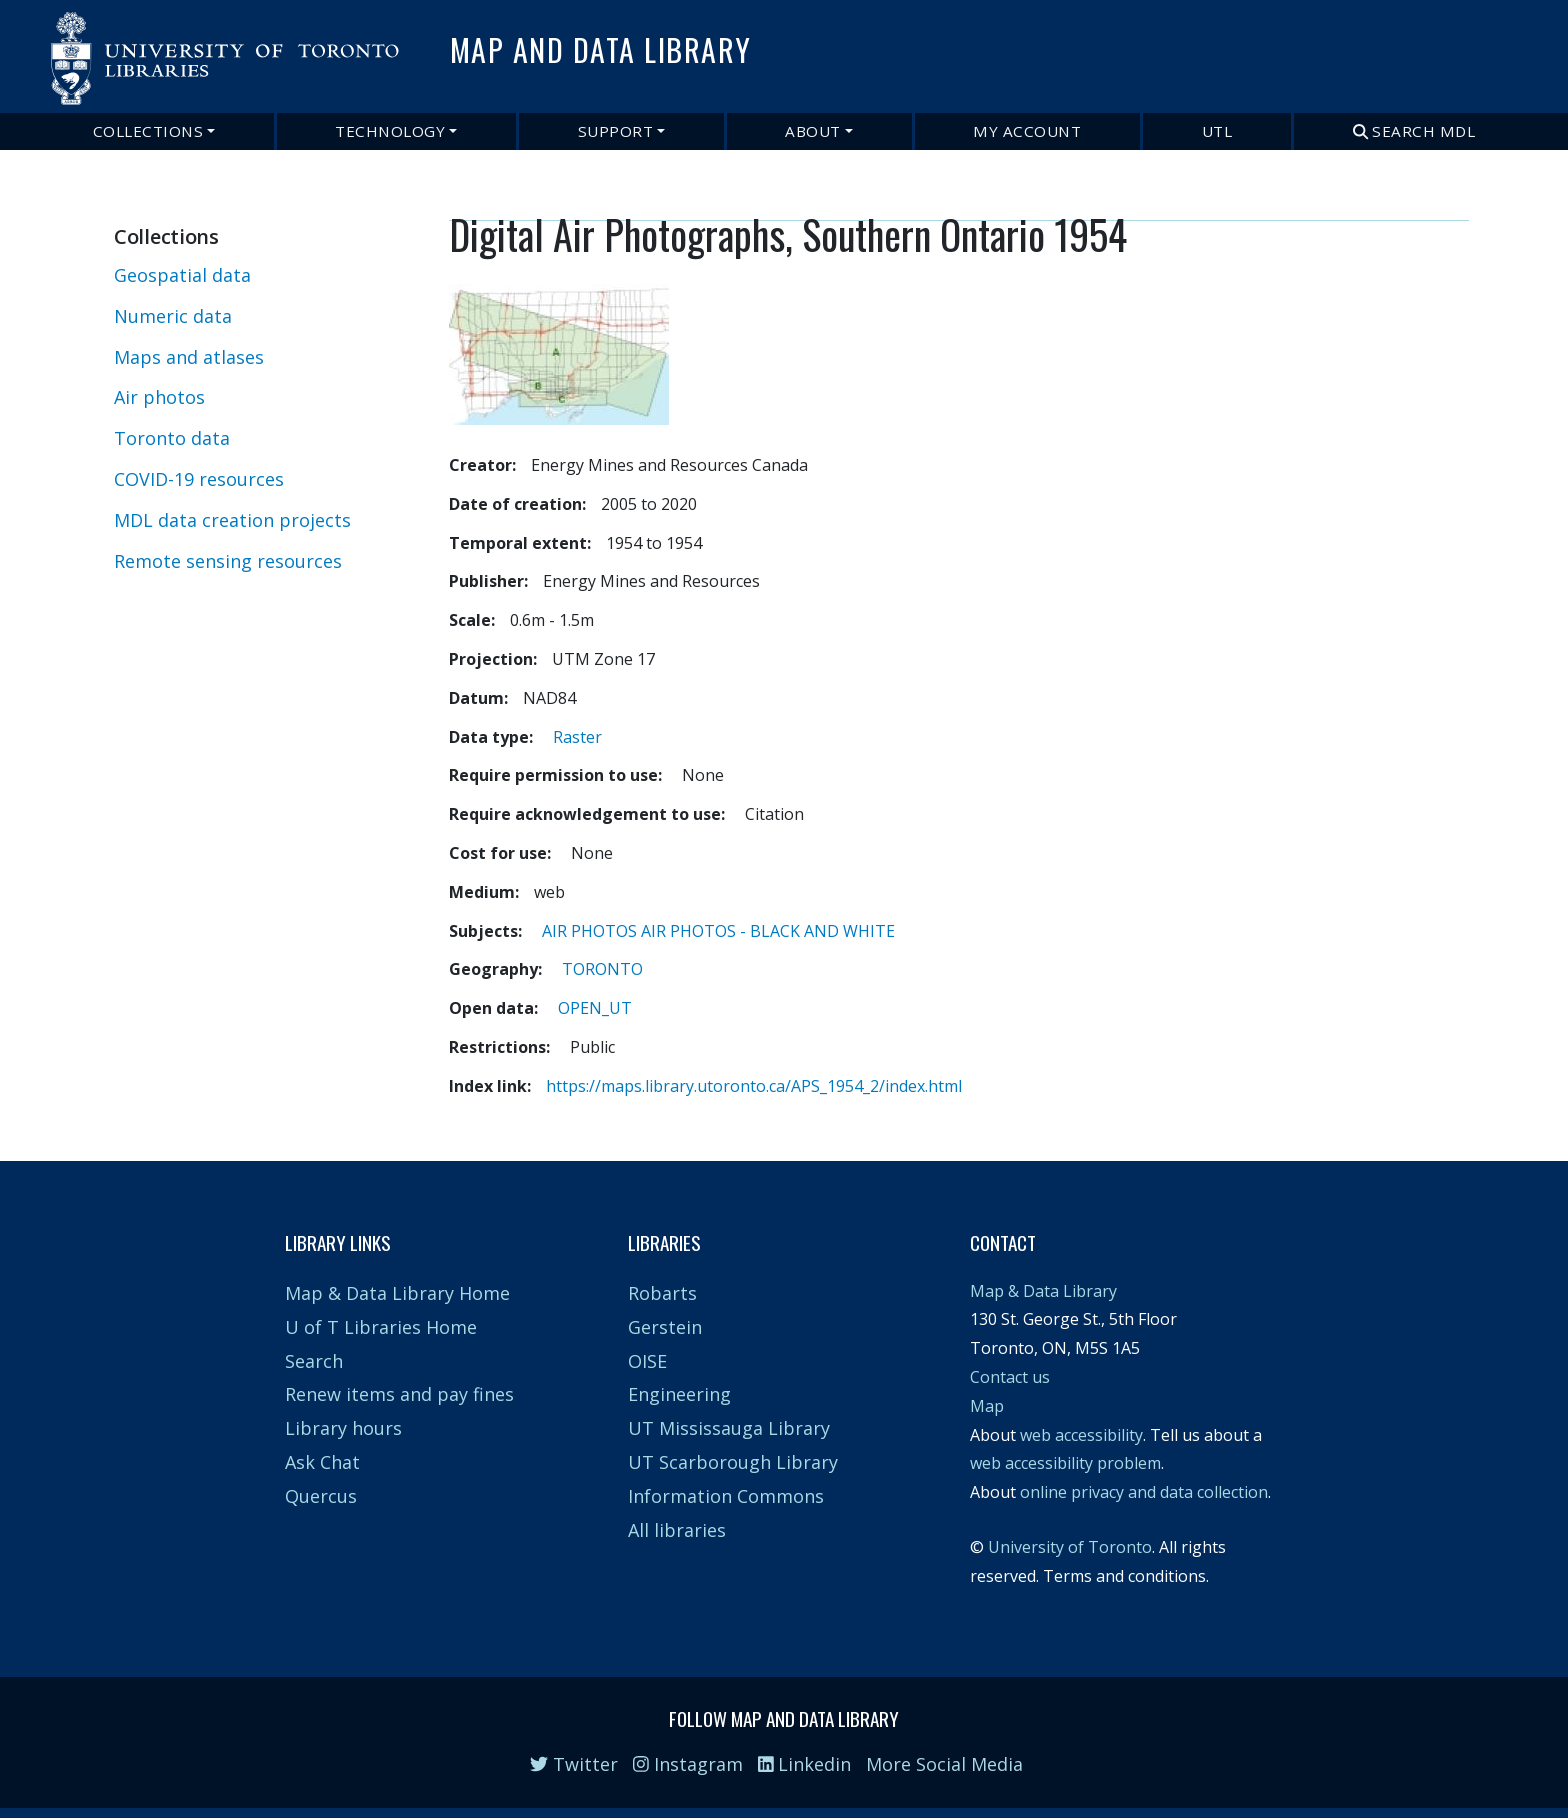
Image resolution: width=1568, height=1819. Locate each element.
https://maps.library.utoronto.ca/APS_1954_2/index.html (754, 1086)
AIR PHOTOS (589, 931)
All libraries (677, 1530)
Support (616, 131)
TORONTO (602, 969)
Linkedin (805, 1764)
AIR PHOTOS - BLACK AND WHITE (768, 931)
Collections (148, 131)
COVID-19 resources (199, 479)
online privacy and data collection (1144, 1492)
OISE (647, 1361)
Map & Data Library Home (397, 1293)
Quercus (321, 1496)
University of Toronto (1070, 1547)
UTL (1217, 131)
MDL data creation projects (232, 520)
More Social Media (944, 1764)
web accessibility (1081, 1435)
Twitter (574, 1764)
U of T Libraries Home (381, 1327)
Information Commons (726, 1496)
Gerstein (665, 1327)
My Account (1027, 131)
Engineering (679, 1394)
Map (987, 1406)
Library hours (343, 1428)
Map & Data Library (1043, 1291)
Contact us (1010, 1377)
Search (314, 1361)
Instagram (688, 1764)
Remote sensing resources (228, 561)
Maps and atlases (189, 357)
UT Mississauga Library (729, 1428)
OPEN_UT (595, 1008)
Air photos (159, 397)
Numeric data (173, 316)
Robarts (662, 1293)
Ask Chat (322, 1462)
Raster (577, 737)
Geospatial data (182, 275)
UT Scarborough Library (733, 1462)
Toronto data (172, 438)
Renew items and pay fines (399, 1394)
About (813, 131)
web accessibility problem (1065, 1463)
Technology (390, 131)
